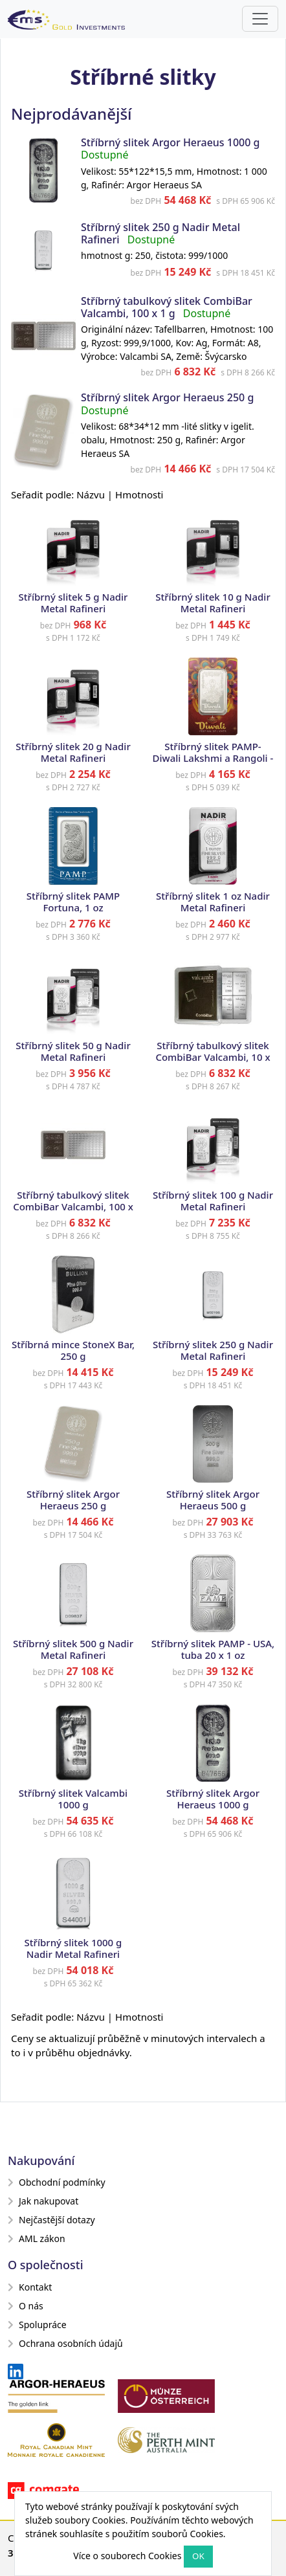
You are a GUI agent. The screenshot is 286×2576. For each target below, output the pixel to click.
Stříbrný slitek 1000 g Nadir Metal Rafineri (73, 1948)
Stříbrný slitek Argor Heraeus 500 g (212, 1499)
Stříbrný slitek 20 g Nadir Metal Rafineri (73, 752)
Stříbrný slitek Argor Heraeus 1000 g (170, 142)
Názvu (90, 494)
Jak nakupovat (43, 2201)
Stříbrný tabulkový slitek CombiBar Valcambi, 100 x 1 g (166, 307)
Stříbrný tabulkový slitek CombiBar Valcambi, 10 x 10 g (212, 1057)
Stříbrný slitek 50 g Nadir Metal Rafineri (73, 1051)
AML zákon (36, 2238)
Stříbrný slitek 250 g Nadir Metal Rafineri (213, 1350)
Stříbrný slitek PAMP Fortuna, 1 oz (73, 901)
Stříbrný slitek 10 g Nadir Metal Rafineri (212, 602)
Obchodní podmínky (56, 2182)
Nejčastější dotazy (51, 2220)
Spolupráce (37, 2324)
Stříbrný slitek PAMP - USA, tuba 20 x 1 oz (212, 1649)
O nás (25, 2306)
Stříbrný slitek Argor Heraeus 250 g (167, 397)
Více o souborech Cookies (127, 2555)
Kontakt (30, 2287)
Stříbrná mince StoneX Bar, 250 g (73, 1350)
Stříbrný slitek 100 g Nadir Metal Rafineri (213, 1200)
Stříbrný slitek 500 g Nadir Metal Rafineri (73, 1649)
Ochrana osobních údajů (65, 2343)
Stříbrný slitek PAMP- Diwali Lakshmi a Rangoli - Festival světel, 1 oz (213, 758)
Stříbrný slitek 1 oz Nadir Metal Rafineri (213, 901)
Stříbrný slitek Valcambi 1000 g (73, 1798)
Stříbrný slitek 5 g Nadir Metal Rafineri (73, 602)
